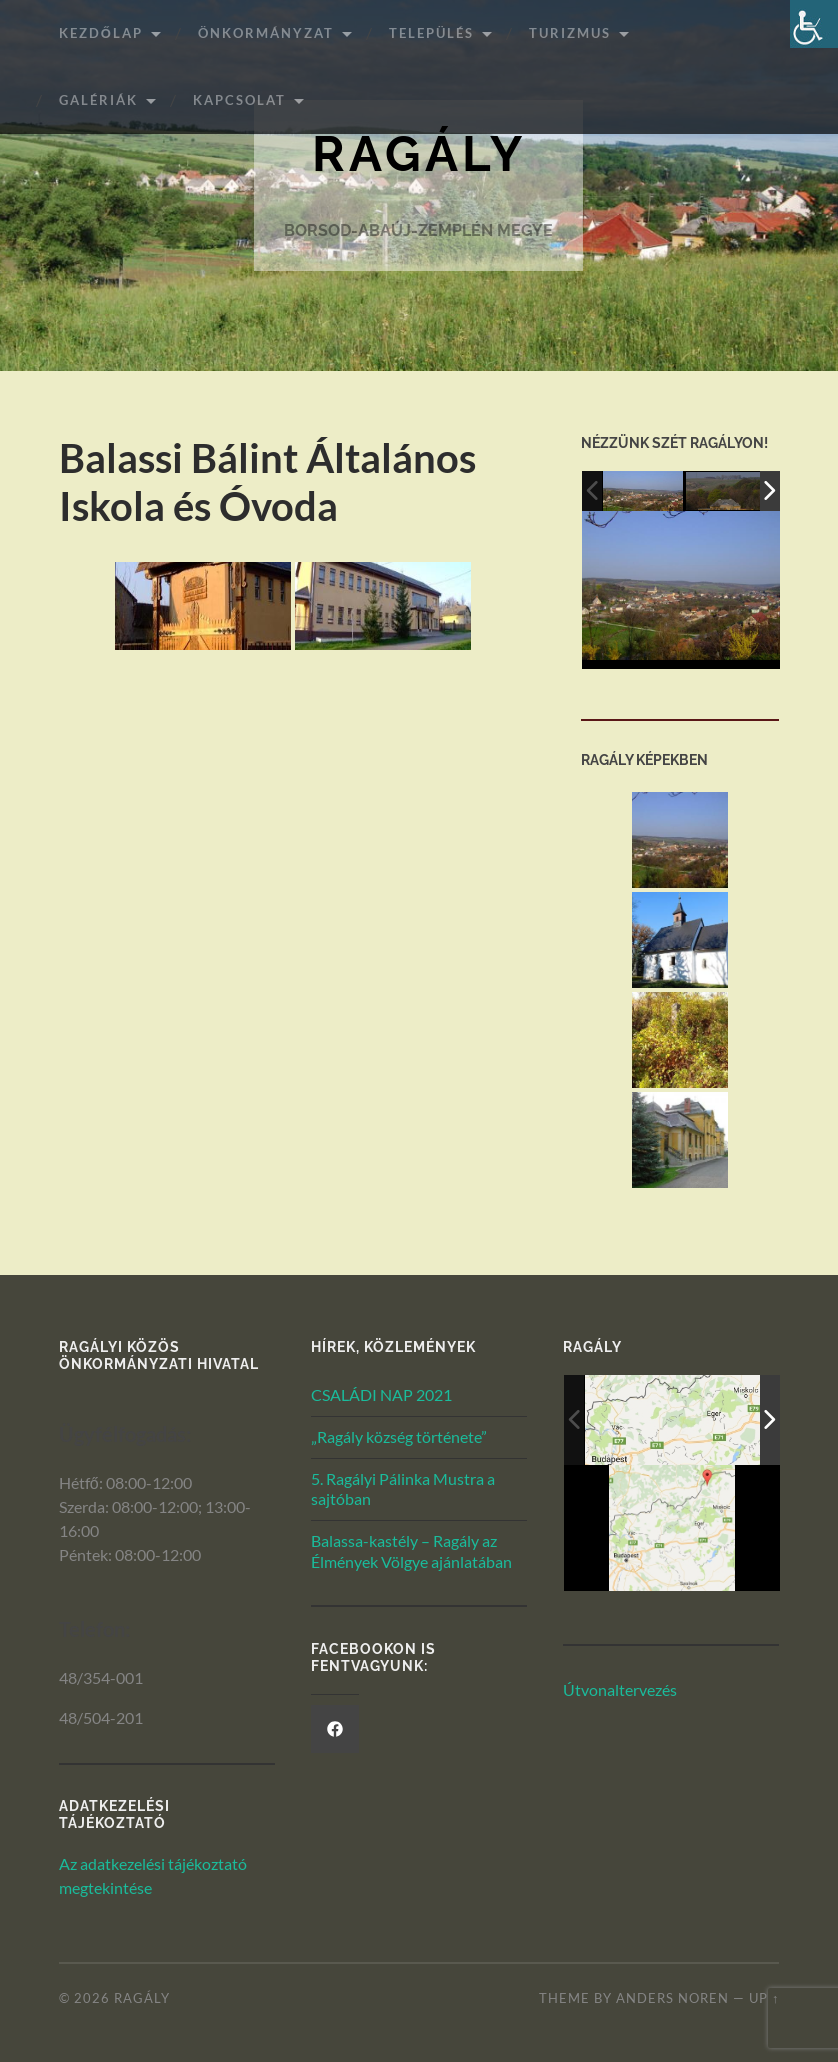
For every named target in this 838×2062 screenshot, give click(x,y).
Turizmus (570, 33)
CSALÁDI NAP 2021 (381, 1394)
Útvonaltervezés (620, 1689)
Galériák (98, 100)
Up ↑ (764, 1999)
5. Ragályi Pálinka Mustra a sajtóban (403, 1489)
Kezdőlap (101, 33)
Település (431, 33)
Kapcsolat (239, 100)
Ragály (419, 154)
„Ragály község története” (399, 1436)
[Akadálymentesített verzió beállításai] (814, 24)
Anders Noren (672, 1999)
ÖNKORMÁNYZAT (266, 33)
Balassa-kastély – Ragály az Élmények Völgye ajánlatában (411, 1551)
